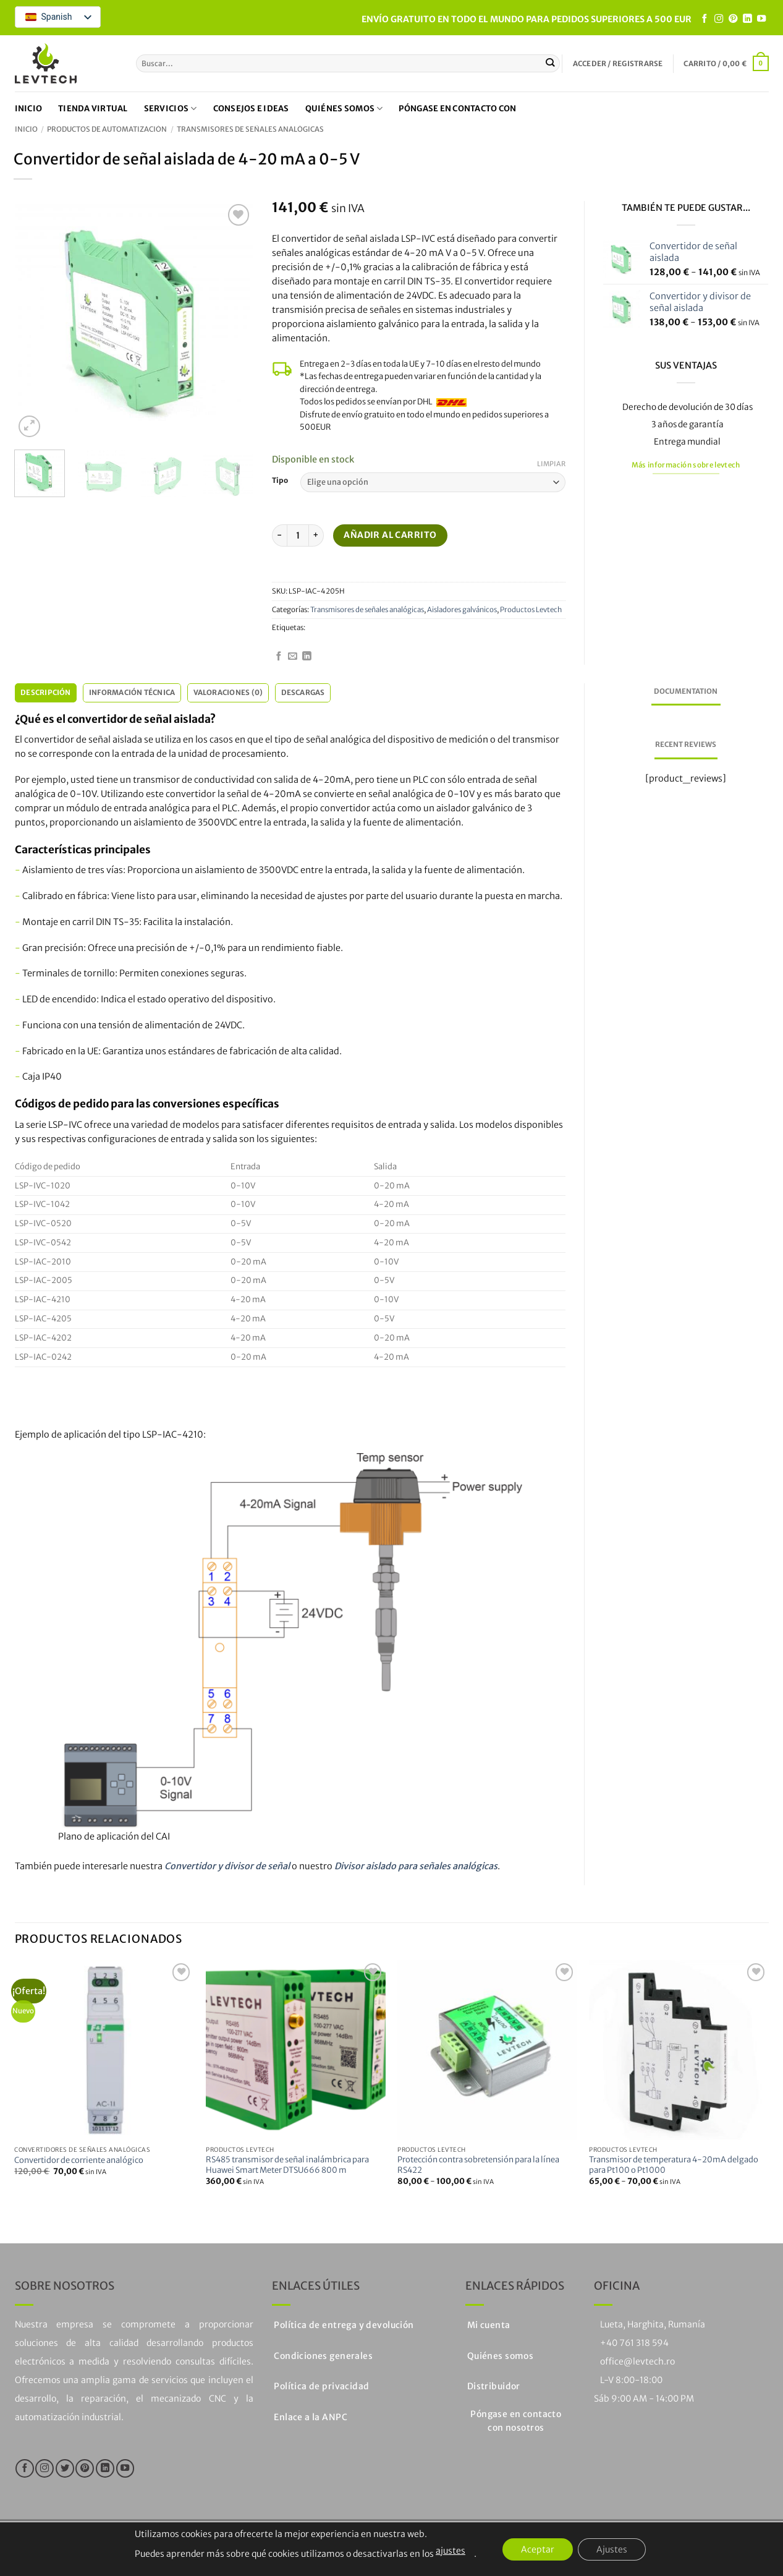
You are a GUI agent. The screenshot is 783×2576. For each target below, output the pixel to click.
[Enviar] (550, 63)
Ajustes (611, 2549)
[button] (618, 64)
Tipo (280, 480)
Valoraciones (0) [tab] (228, 692)
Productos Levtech (531, 609)
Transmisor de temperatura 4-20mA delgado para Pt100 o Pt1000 (673, 2165)
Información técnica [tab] (132, 692)
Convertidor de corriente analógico (78, 2160)
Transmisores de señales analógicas (250, 129)
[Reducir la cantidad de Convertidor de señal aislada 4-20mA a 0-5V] (279, 535)
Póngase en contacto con (457, 108)
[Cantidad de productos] (298, 535)
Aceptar (537, 2549)
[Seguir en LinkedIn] (747, 19)
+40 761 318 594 (634, 2342)
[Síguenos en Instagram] (718, 19)
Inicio (29, 108)
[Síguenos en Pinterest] (733, 19)
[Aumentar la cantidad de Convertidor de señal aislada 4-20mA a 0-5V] (316, 535)
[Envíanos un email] (292, 657)
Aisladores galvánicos (462, 609)
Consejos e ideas (251, 108)
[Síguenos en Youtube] (761, 19)
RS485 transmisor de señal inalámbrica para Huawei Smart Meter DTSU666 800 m (287, 2165)
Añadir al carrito (390, 534)
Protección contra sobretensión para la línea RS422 (478, 2165)
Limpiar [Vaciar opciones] (551, 463)
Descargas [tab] (303, 692)
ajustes (450, 2550)
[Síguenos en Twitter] (65, 2468)
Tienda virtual (93, 108)
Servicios (170, 108)
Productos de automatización (107, 129)
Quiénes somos (344, 108)
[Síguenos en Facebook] (704, 19)
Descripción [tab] (45, 692)
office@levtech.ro (637, 2361)
